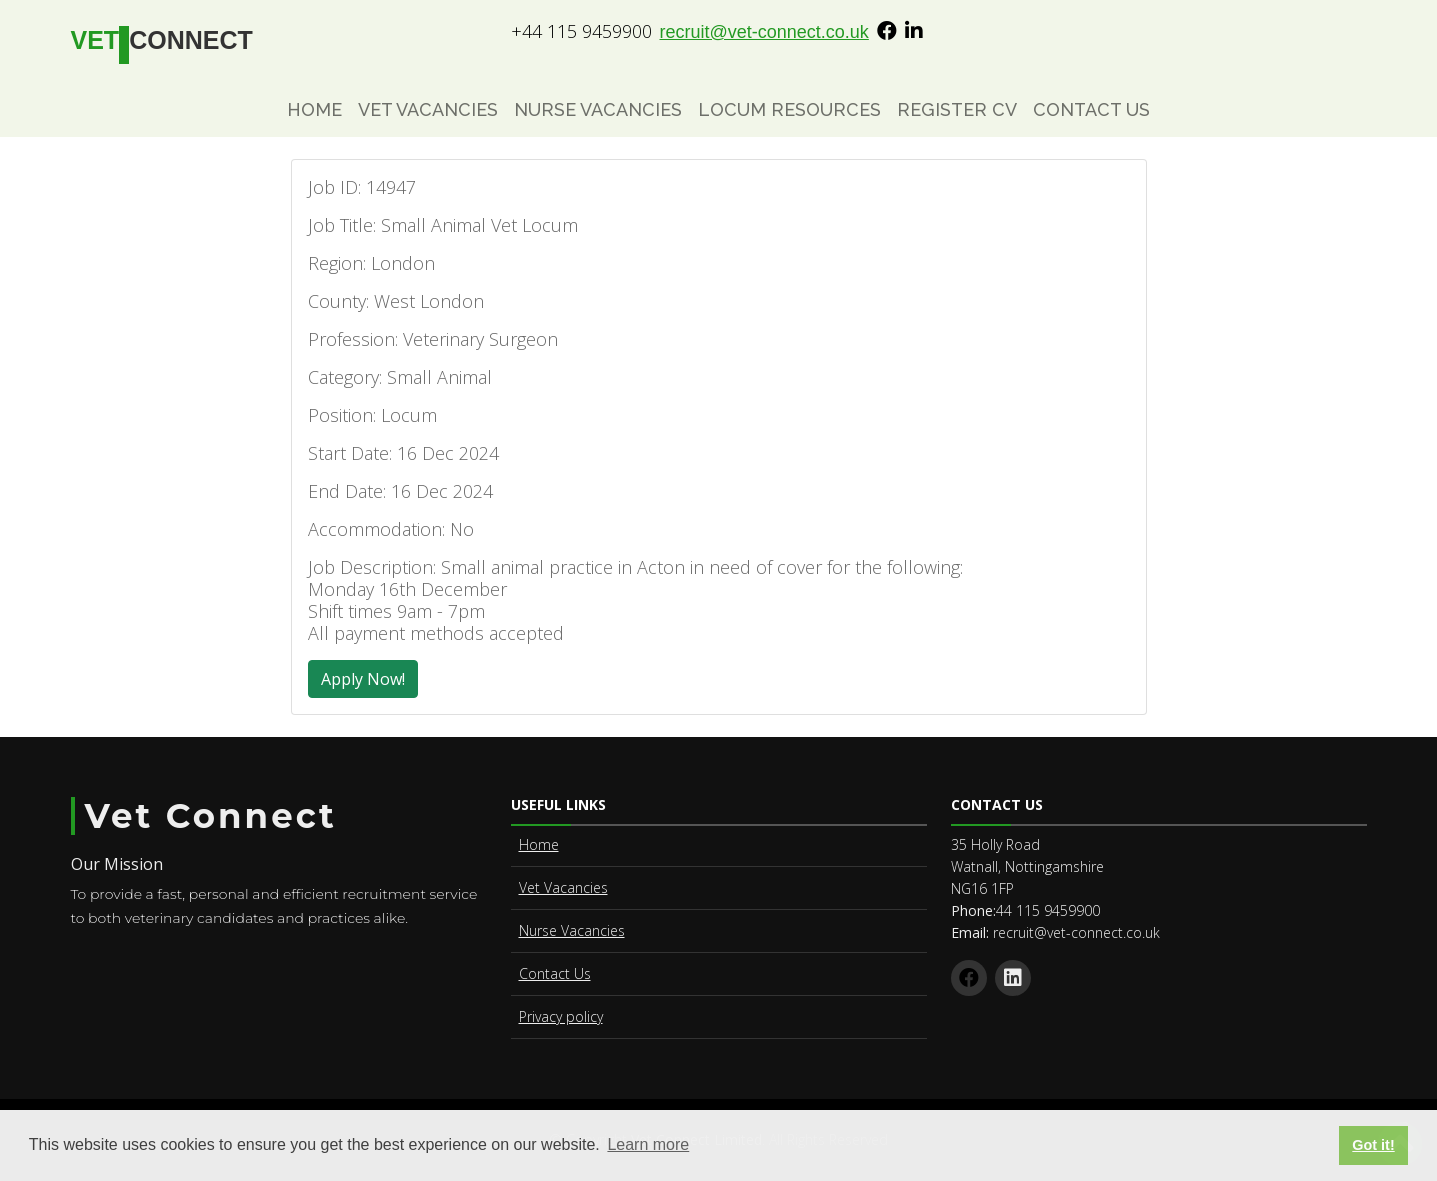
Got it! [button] (1373, 1145)
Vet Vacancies (428, 109)
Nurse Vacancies (598, 109)
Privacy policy (561, 1016)
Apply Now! (363, 679)
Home (314, 109)
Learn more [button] (648, 1144)
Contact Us (1091, 109)
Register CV (957, 109)
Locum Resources (789, 109)
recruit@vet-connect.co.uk (764, 32)
